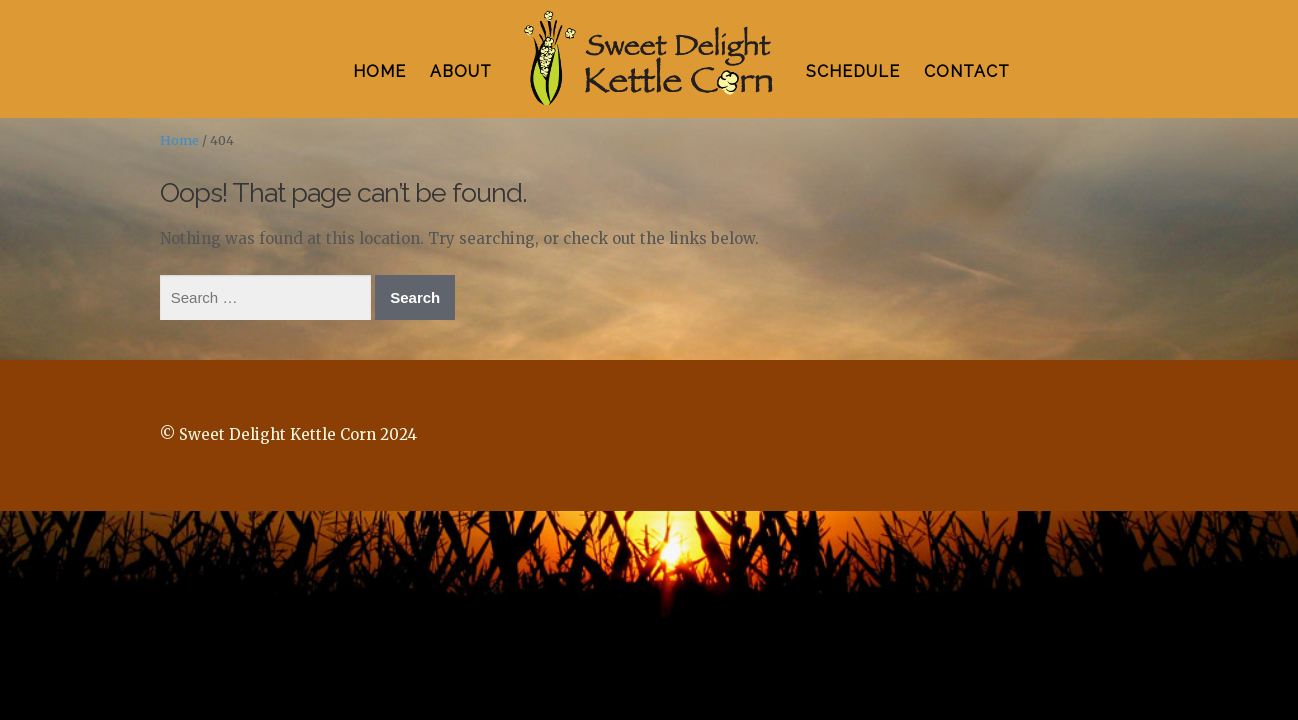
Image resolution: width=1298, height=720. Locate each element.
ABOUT (461, 71)
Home (179, 140)
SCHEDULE (853, 71)
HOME (379, 71)
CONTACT (967, 71)
